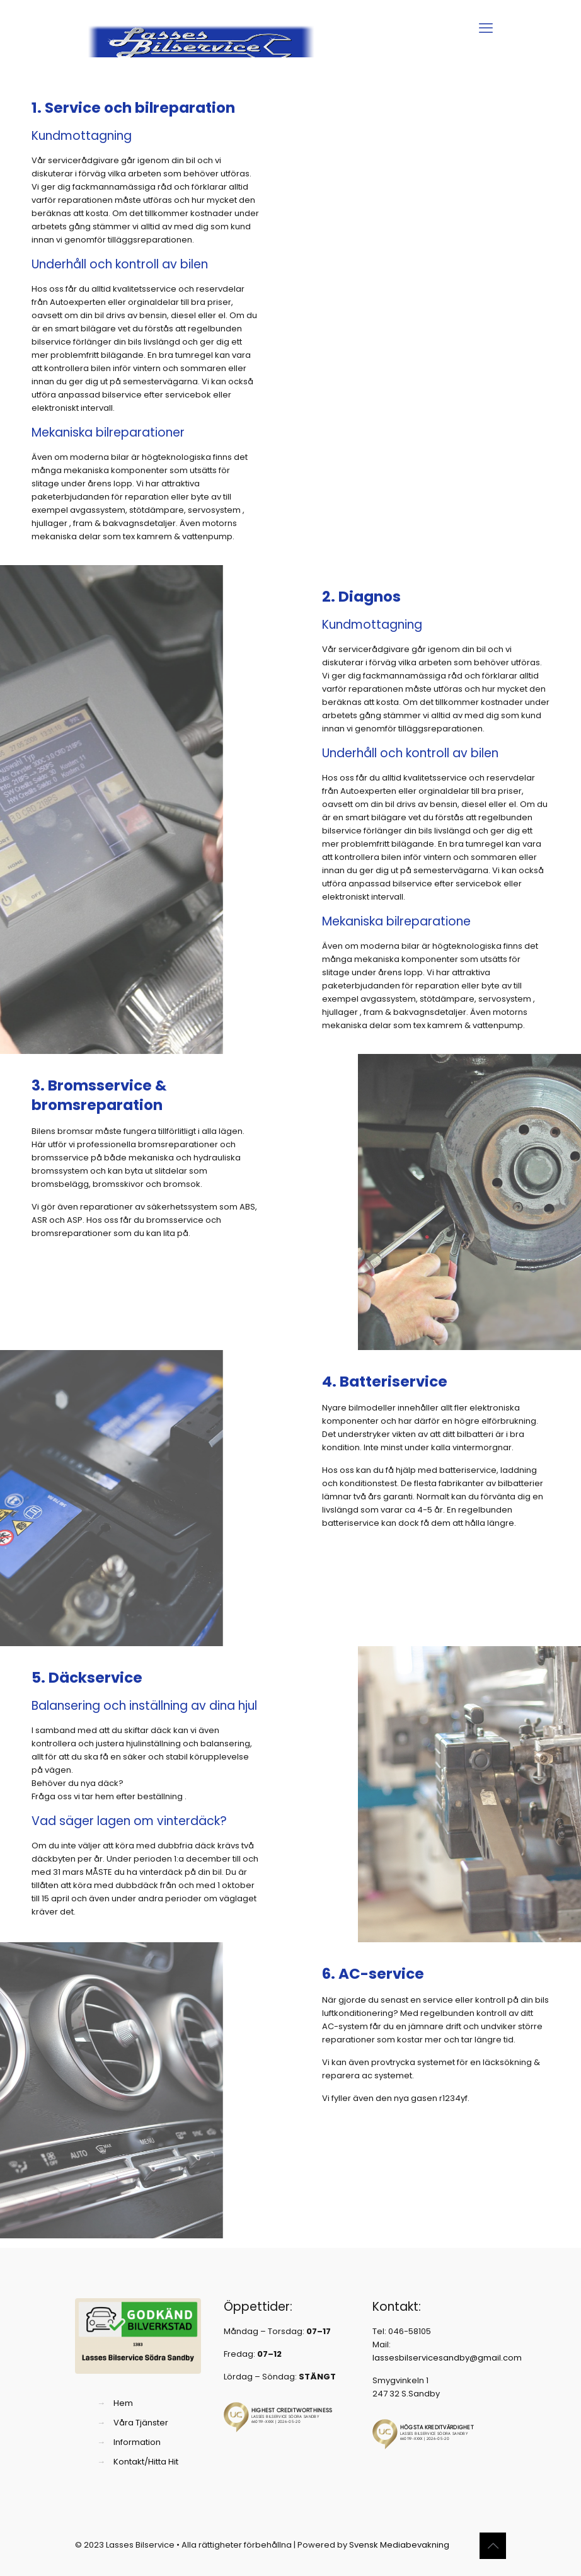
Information (137, 2442)
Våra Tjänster (140, 2423)
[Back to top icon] (493, 2546)
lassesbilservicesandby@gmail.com (447, 2358)
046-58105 (409, 2331)
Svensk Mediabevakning (399, 2545)
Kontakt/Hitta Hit (145, 2462)
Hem (123, 2403)
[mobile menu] (486, 28)
